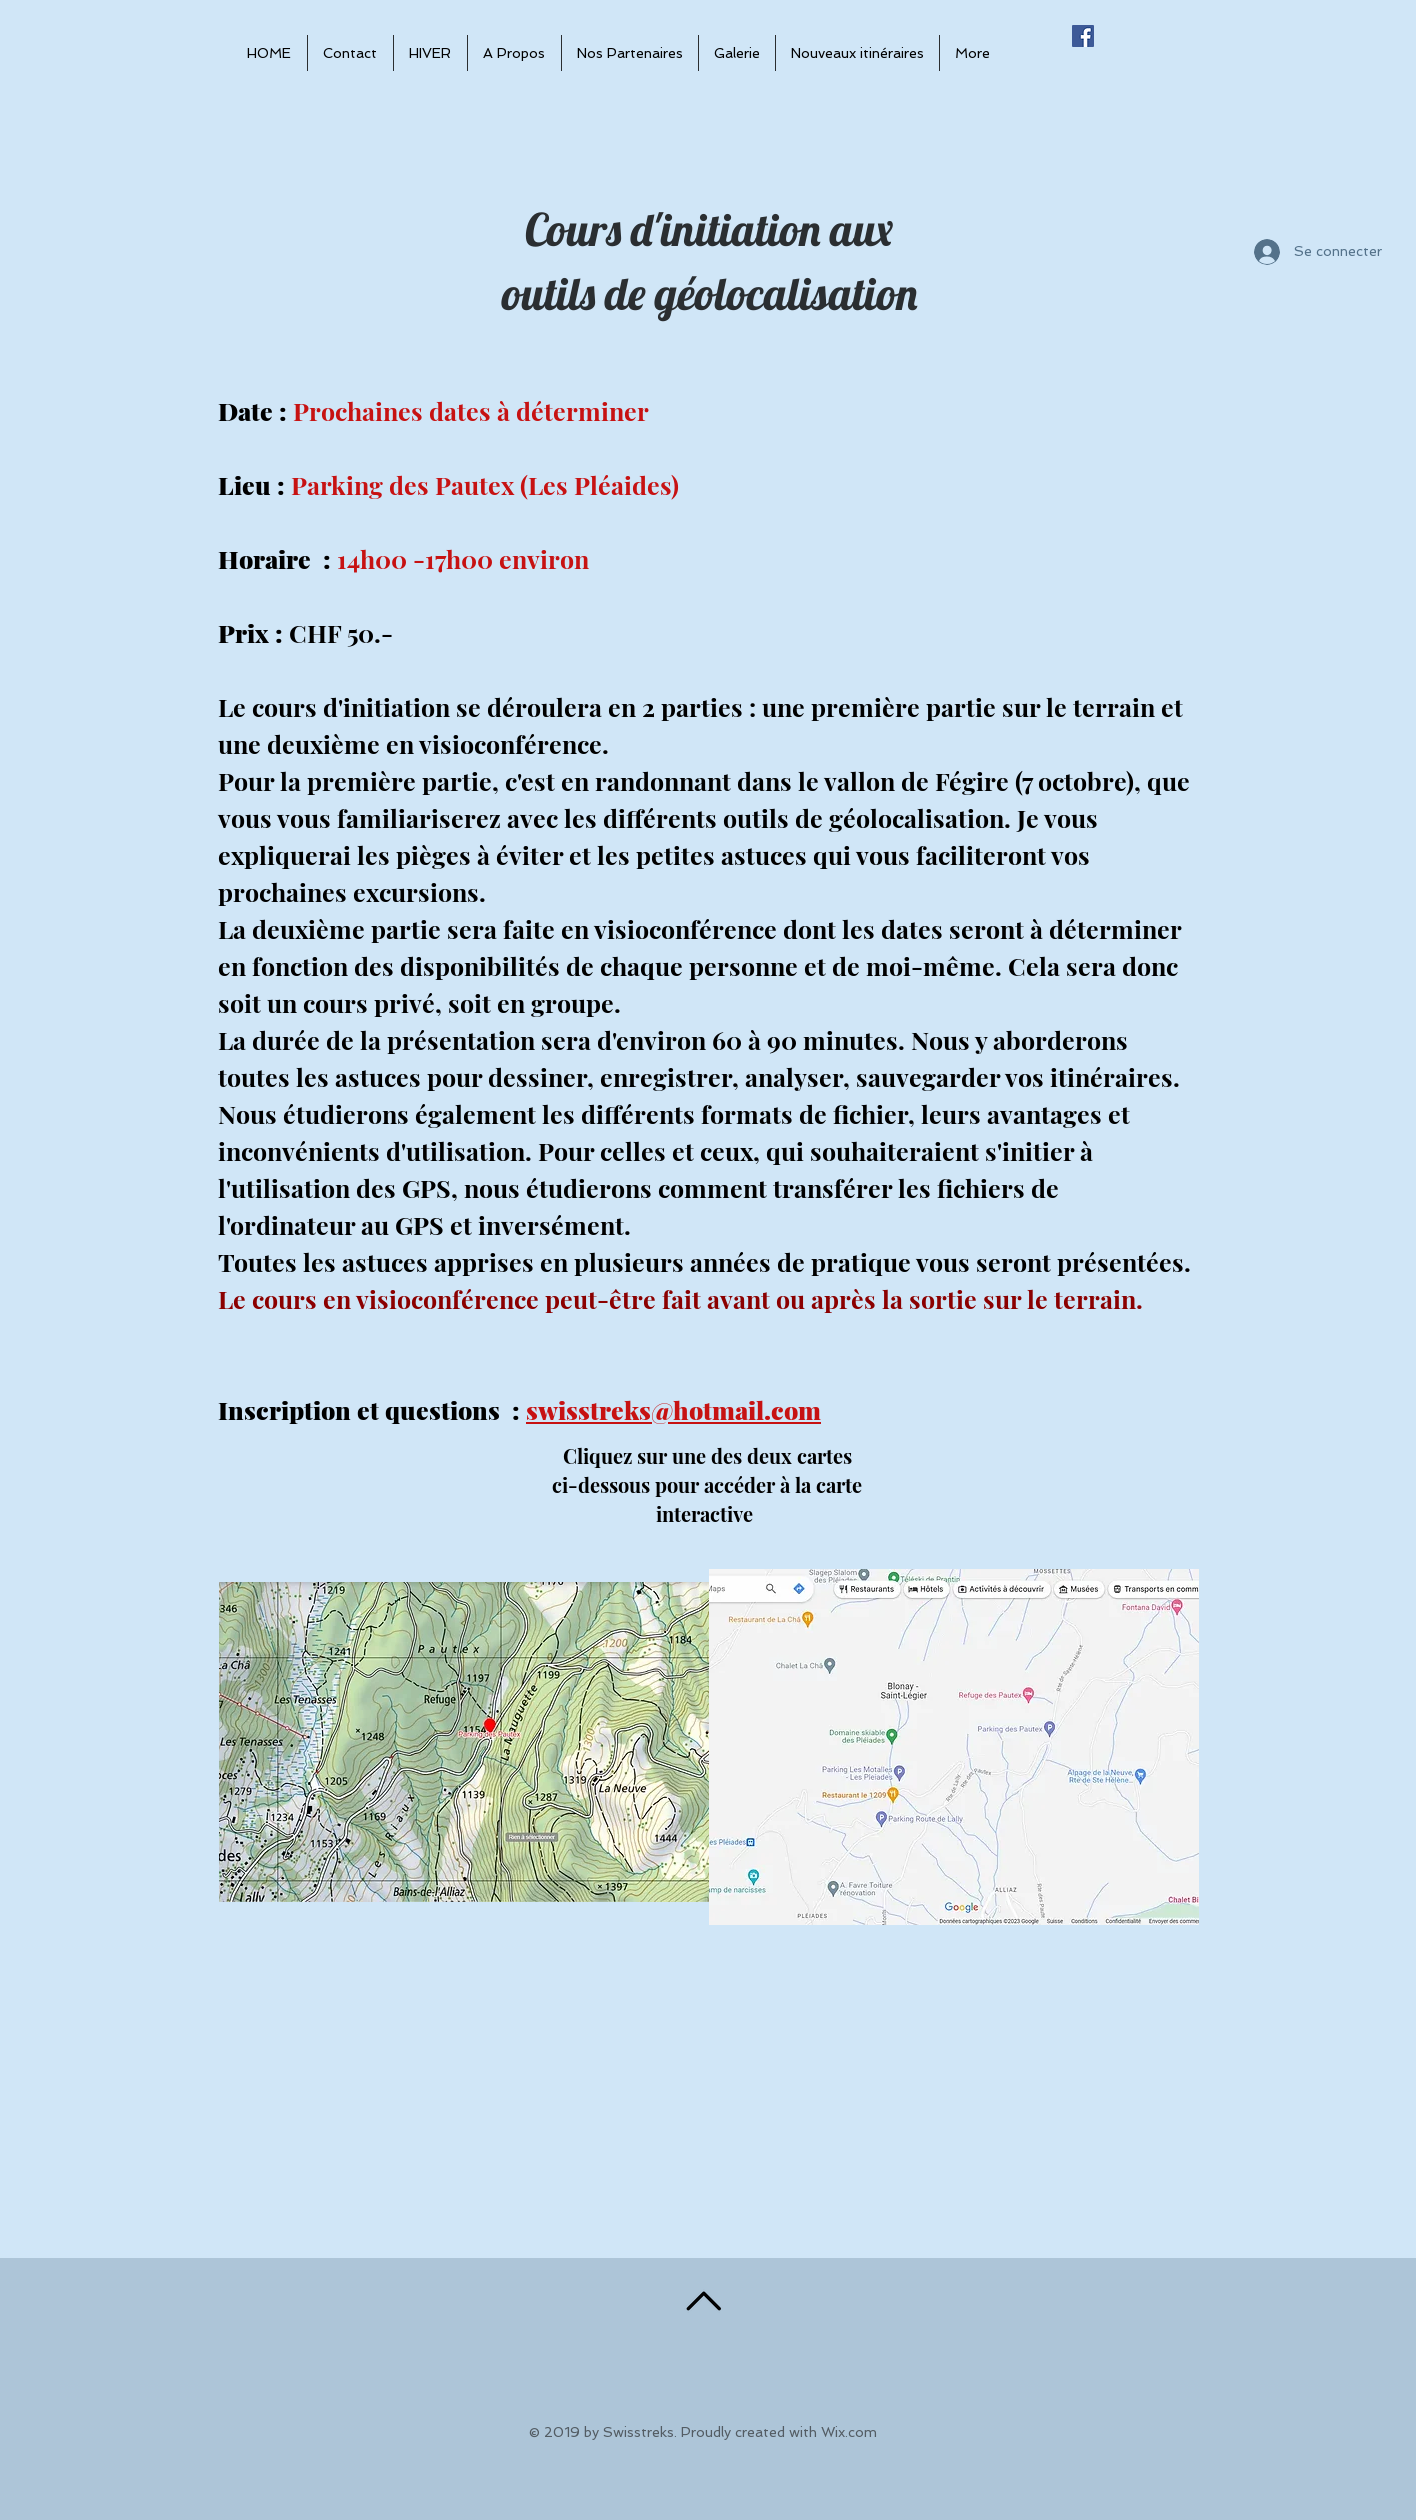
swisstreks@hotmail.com (673, 1409)
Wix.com (849, 2432)
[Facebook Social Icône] (1083, 36)
